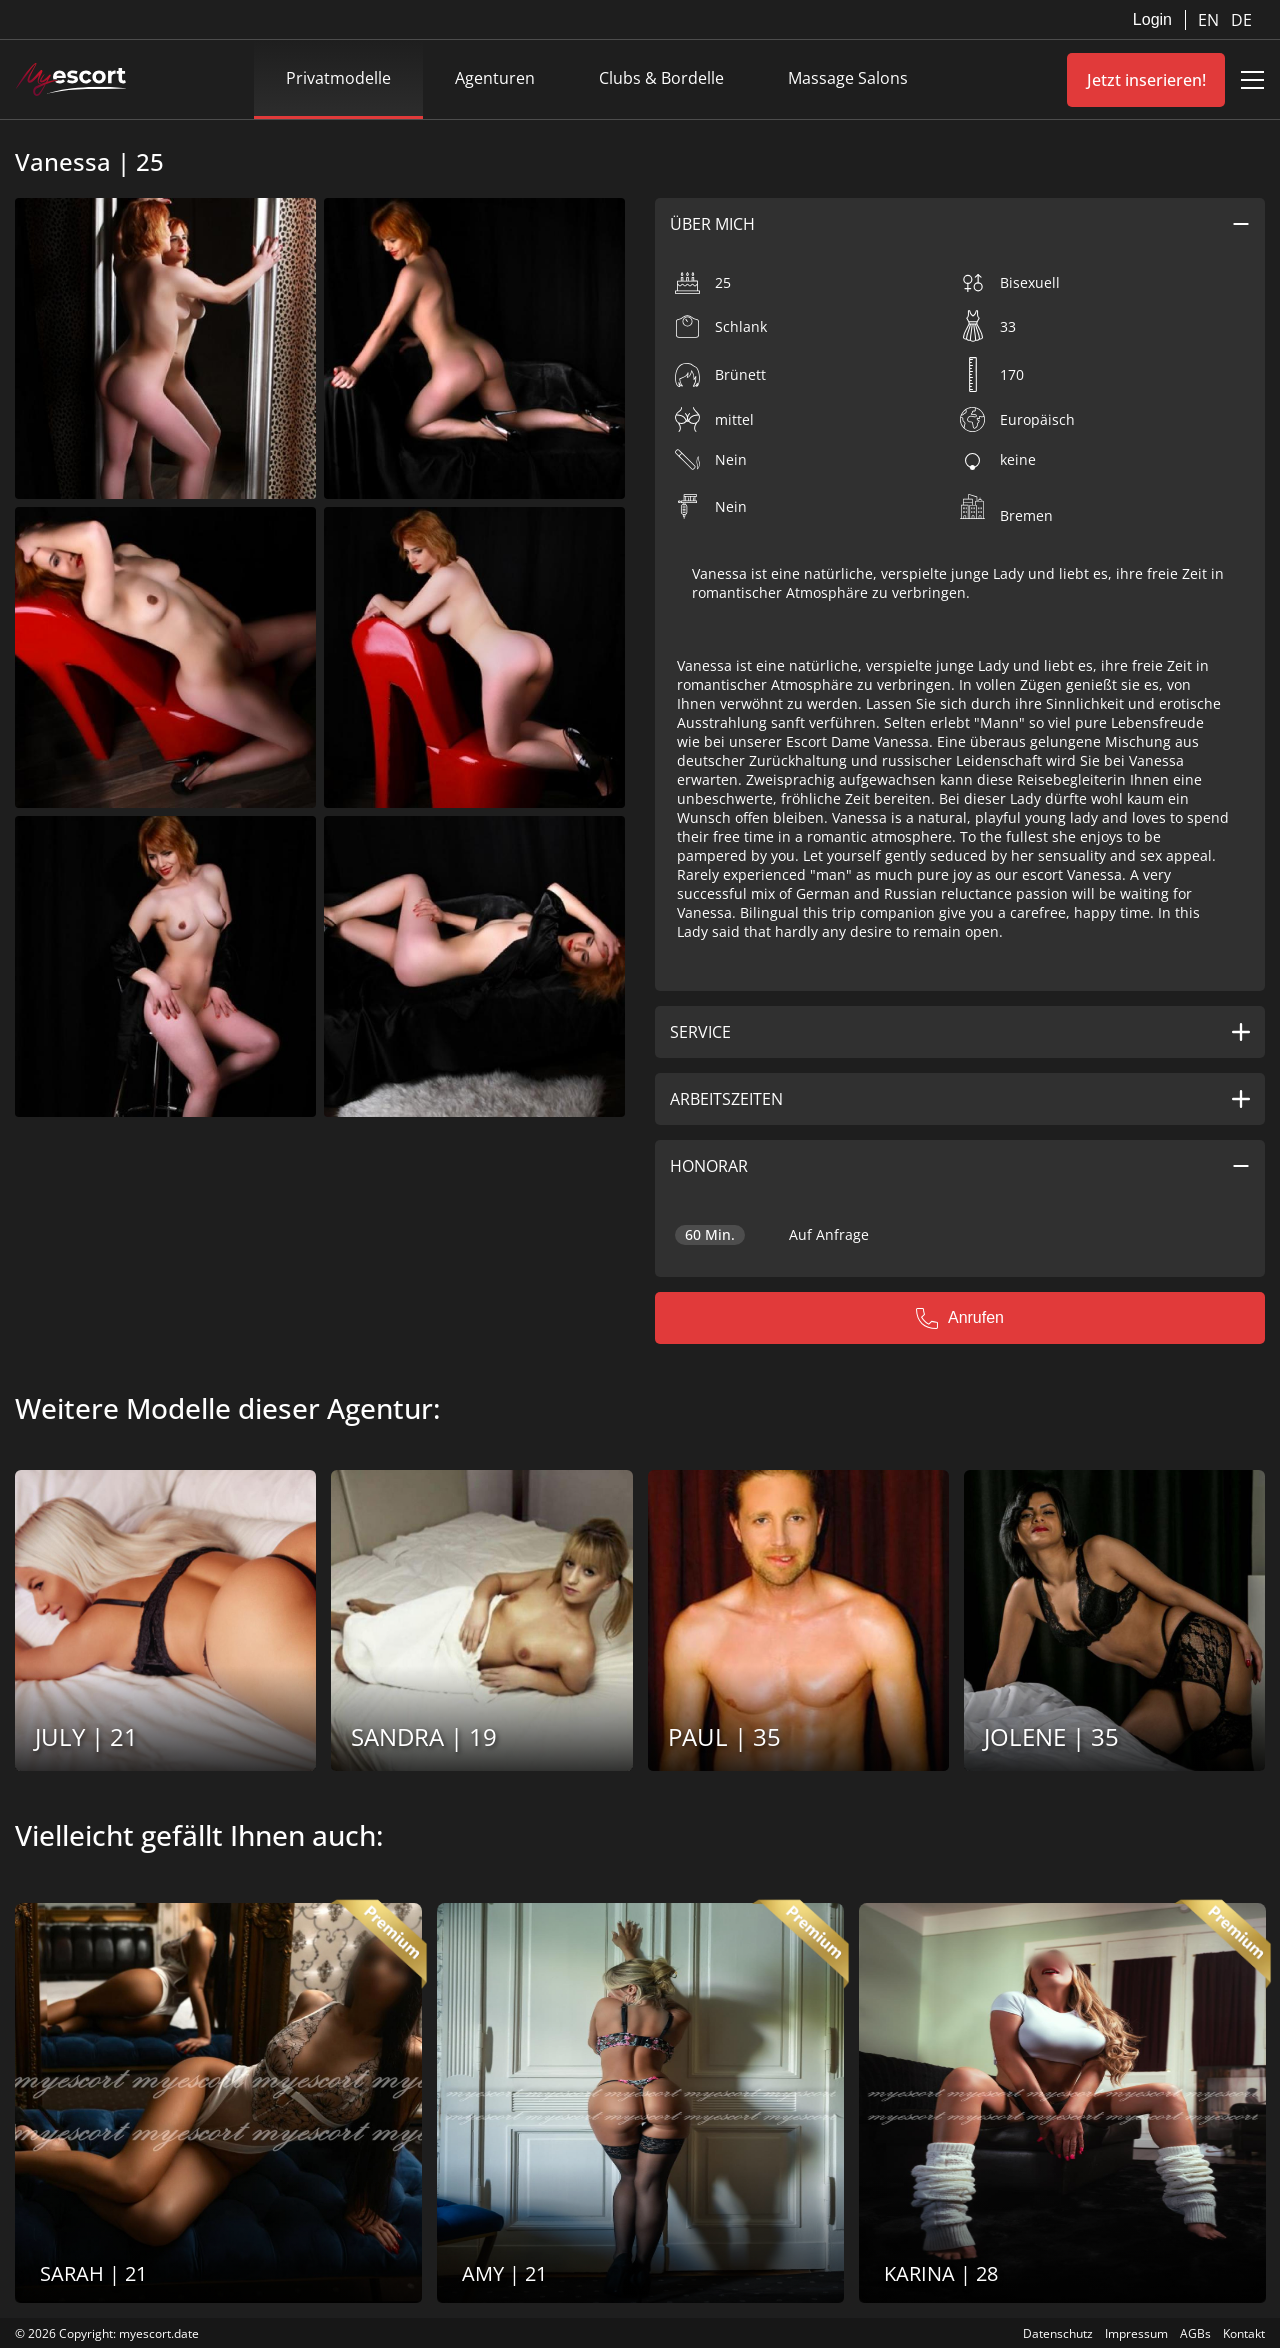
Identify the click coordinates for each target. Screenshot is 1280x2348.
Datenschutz (1058, 2333)
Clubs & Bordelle (661, 78)
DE (1241, 20)
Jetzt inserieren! (1146, 80)
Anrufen (960, 1318)
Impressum (1136, 2333)
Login (1152, 19)
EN (1210, 20)
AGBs (1195, 2333)
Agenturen (495, 78)
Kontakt (1244, 2333)
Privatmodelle (338, 78)
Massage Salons (848, 78)
